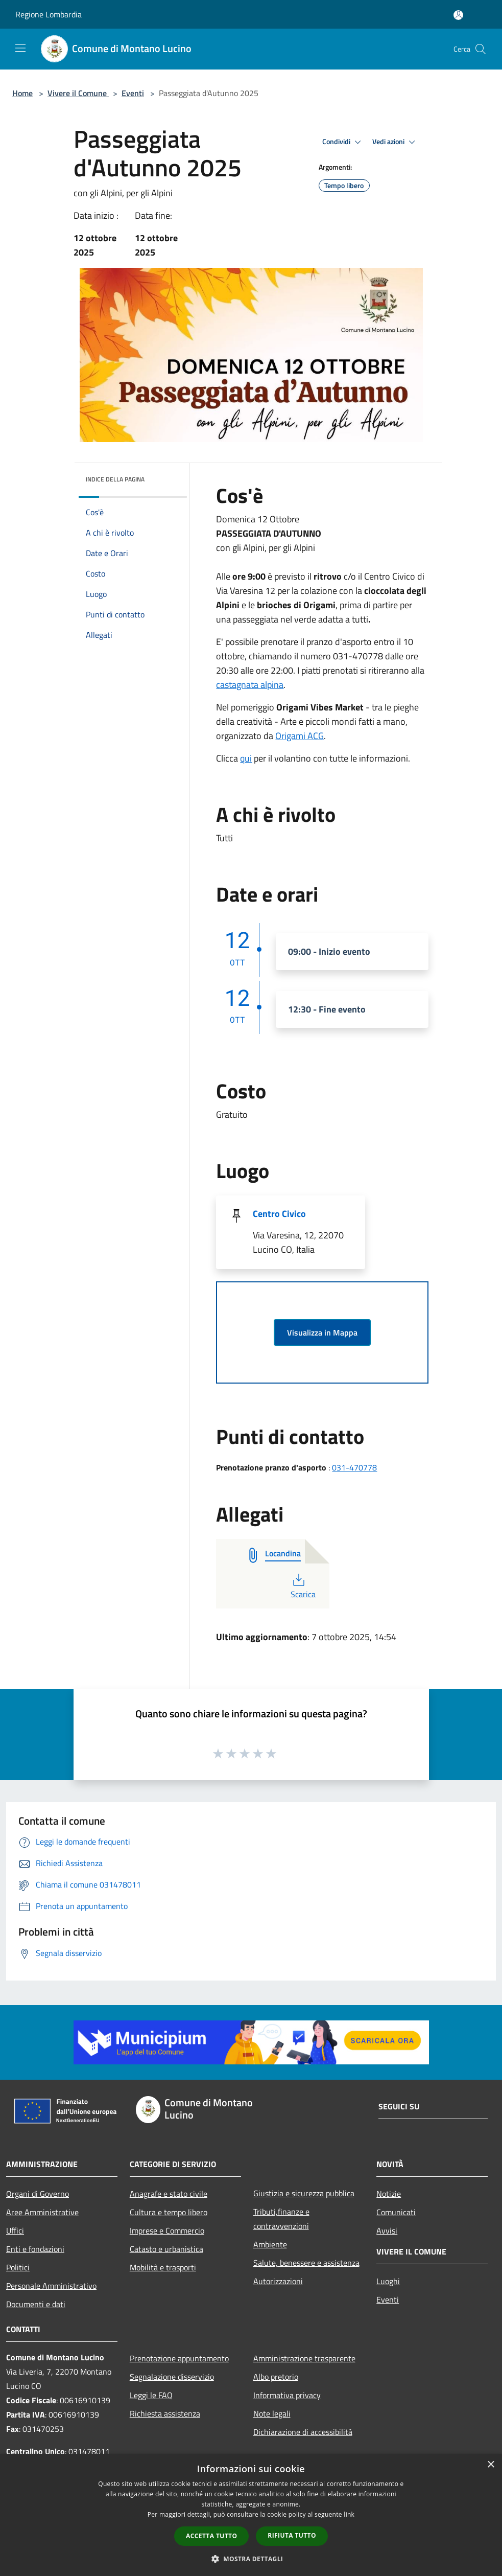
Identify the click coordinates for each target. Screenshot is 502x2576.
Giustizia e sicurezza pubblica (303, 2193)
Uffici (15, 2230)
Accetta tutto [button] (211, 2536)
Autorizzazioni (278, 2281)
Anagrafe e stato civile (168, 2194)
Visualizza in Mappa (322, 1332)
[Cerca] (480, 49)
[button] (251, 2559)
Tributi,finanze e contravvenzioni (281, 2218)
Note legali (272, 2413)
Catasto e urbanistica (166, 2249)
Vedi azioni (395, 142)
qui (246, 758)
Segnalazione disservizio (172, 2377)
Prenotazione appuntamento (179, 2358)
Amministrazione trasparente (304, 2358)
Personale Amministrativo (51, 2286)
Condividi (343, 142)
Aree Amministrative (42, 2212)
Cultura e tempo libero (168, 2212)
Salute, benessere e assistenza (306, 2263)
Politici (18, 2267)
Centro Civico (279, 1214)
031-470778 (354, 1467)
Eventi (133, 93)
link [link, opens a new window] (349, 2514)
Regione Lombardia (48, 14)
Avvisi (386, 2230)
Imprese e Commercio (167, 2230)
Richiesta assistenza (165, 2413)
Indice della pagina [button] (115, 479)
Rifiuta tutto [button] (292, 2535)
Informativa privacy (287, 2395)
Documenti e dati (35, 2304)
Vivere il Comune (78, 93)
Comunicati (396, 2212)
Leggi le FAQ (151, 2395)
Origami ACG (299, 736)
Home (22, 93)
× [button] (490, 2465)
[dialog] (251, 2515)
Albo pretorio (275, 2377)
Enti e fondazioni (35, 2249)
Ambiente (270, 2244)
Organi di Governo (37, 2194)
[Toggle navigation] (20, 48)
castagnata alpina (249, 685)
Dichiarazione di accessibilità (302, 2432)
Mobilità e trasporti (163, 2267)
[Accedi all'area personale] (458, 15)
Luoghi (388, 2281)
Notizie (388, 2194)
